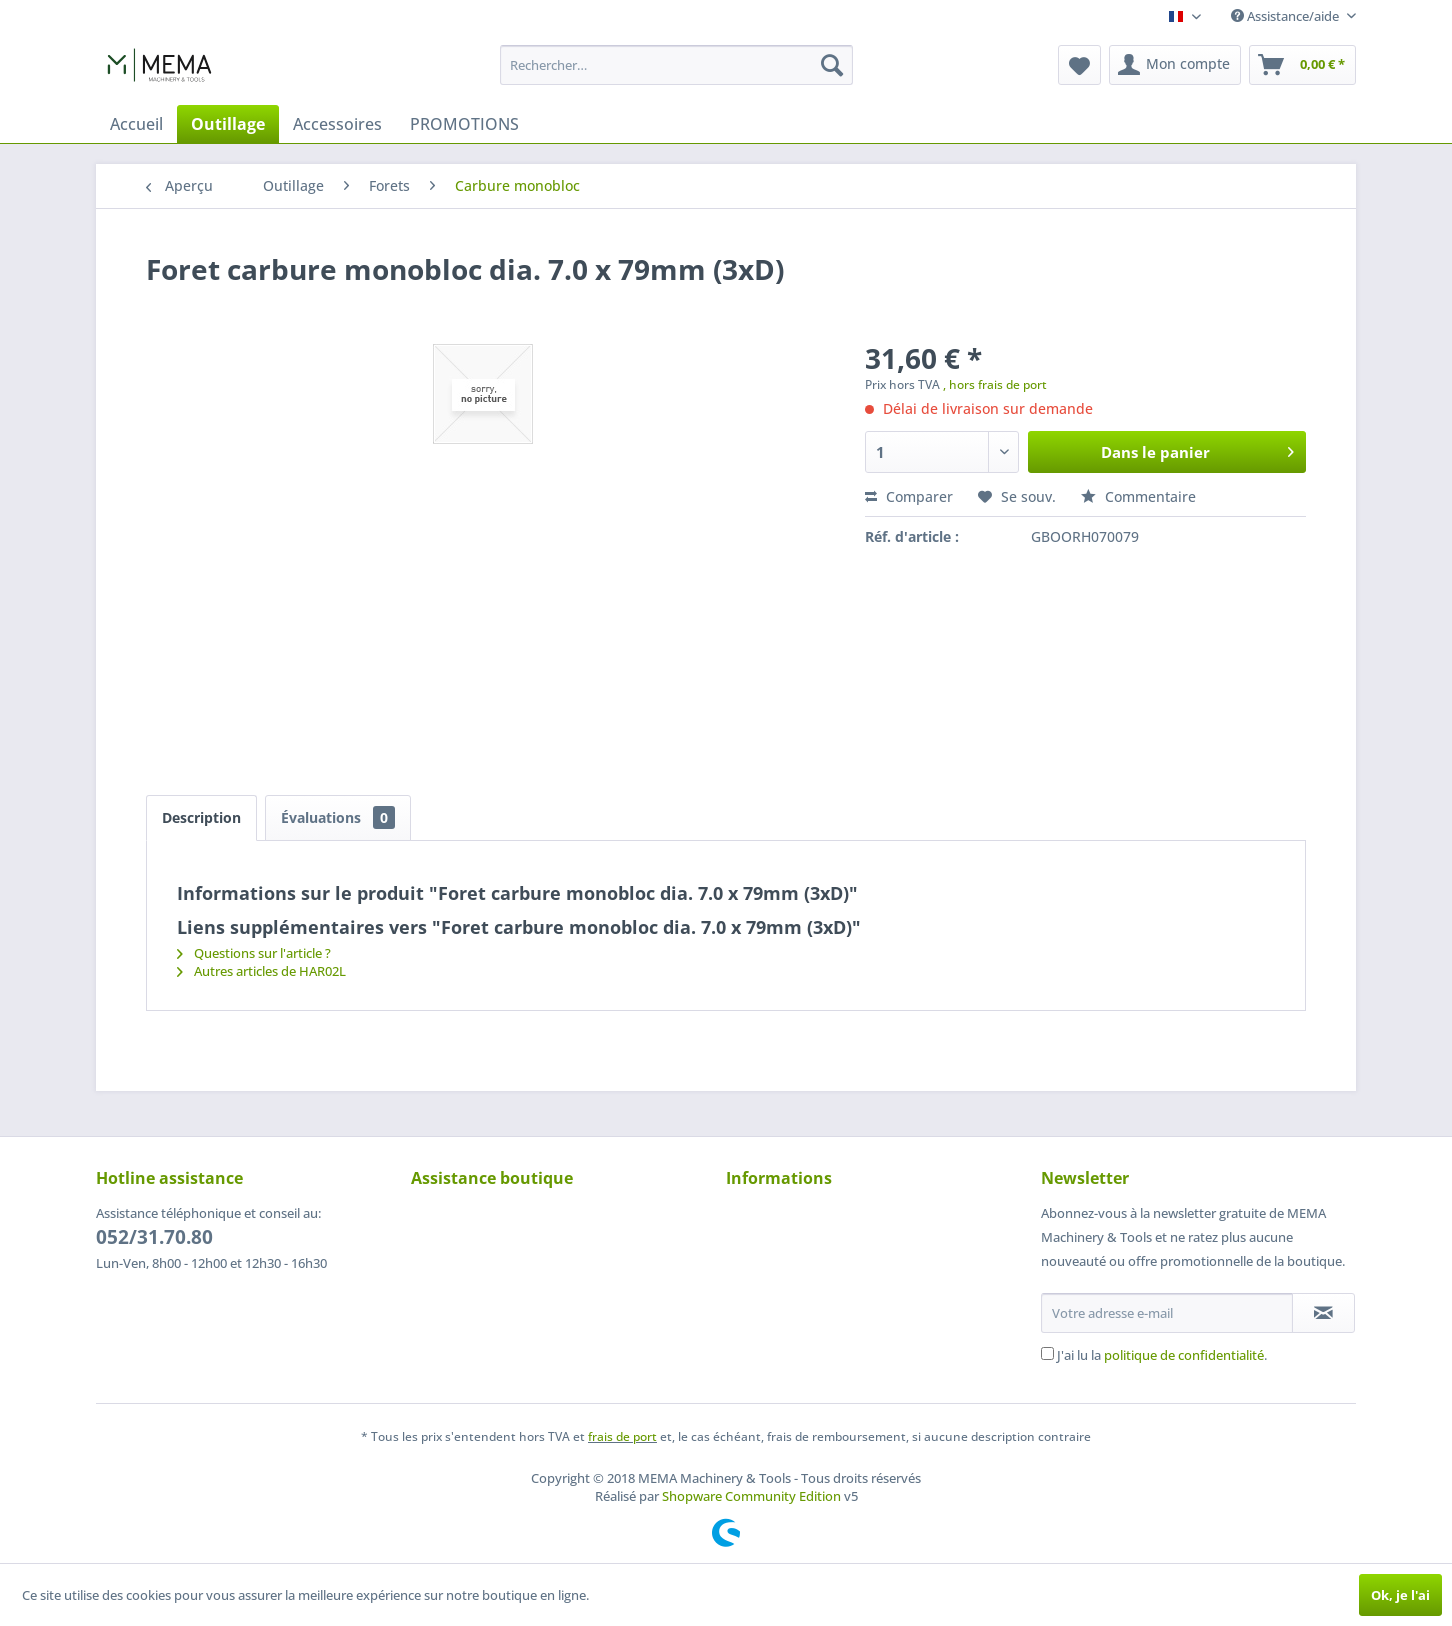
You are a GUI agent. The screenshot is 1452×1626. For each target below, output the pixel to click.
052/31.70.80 (154, 1237)
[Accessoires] (337, 124)
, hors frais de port (995, 384)
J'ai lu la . (1162, 1355)
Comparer (909, 496)
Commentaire (1138, 496)
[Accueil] (136, 124)
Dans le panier (1197, 449)
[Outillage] (228, 124)
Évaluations (338, 817)
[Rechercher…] (676, 65)
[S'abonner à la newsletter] (1323, 1313)
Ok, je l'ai (1400, 1595)
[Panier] (1302, 65)
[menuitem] (676, 65)
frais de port (622, 1436)
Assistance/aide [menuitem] (1286, 16)
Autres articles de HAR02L (261, 971)
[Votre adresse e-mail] (1167, 1313)
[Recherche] (832, 65)
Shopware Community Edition (751, 1496)
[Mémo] (1079, 65)
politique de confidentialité (1184, 1355)
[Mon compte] (1175, 65)
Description (201, 817)
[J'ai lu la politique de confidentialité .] (1047, 1353)
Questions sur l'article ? (254, 953)
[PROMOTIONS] (464, 124)
